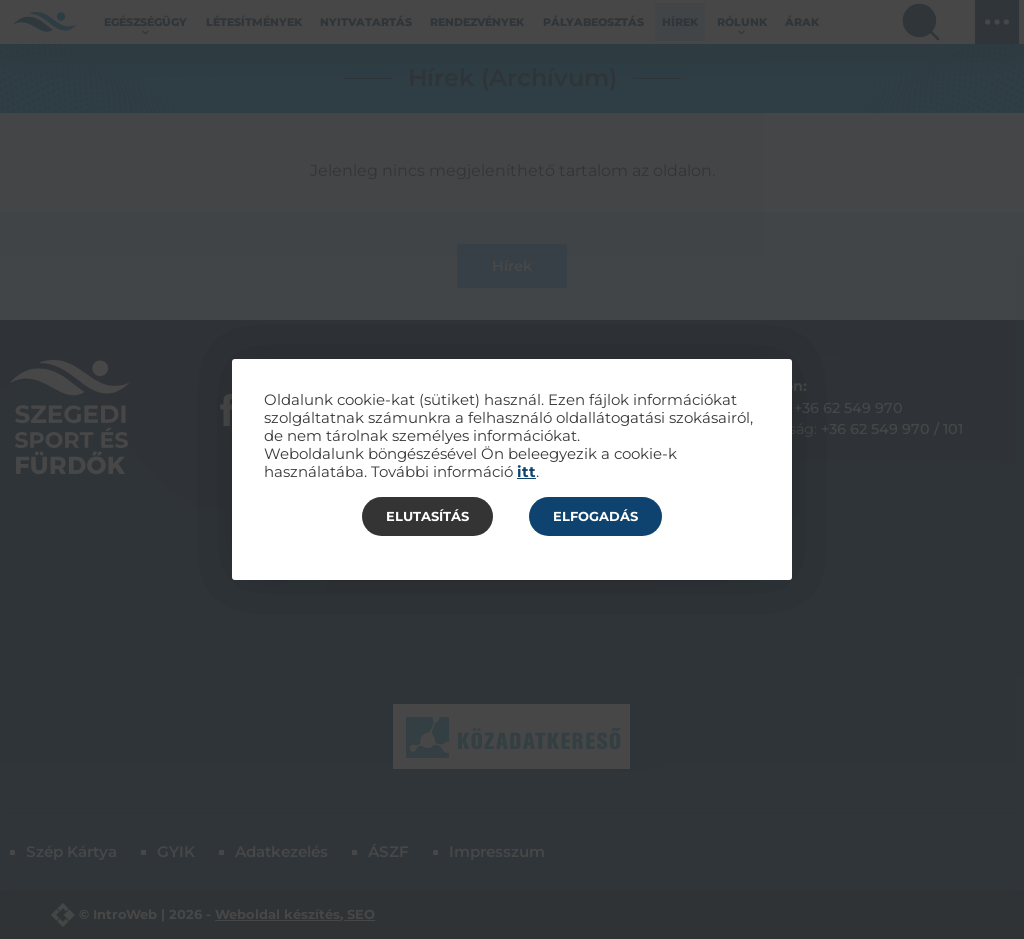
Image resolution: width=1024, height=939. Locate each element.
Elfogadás (595, 516)
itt (526, 472)
